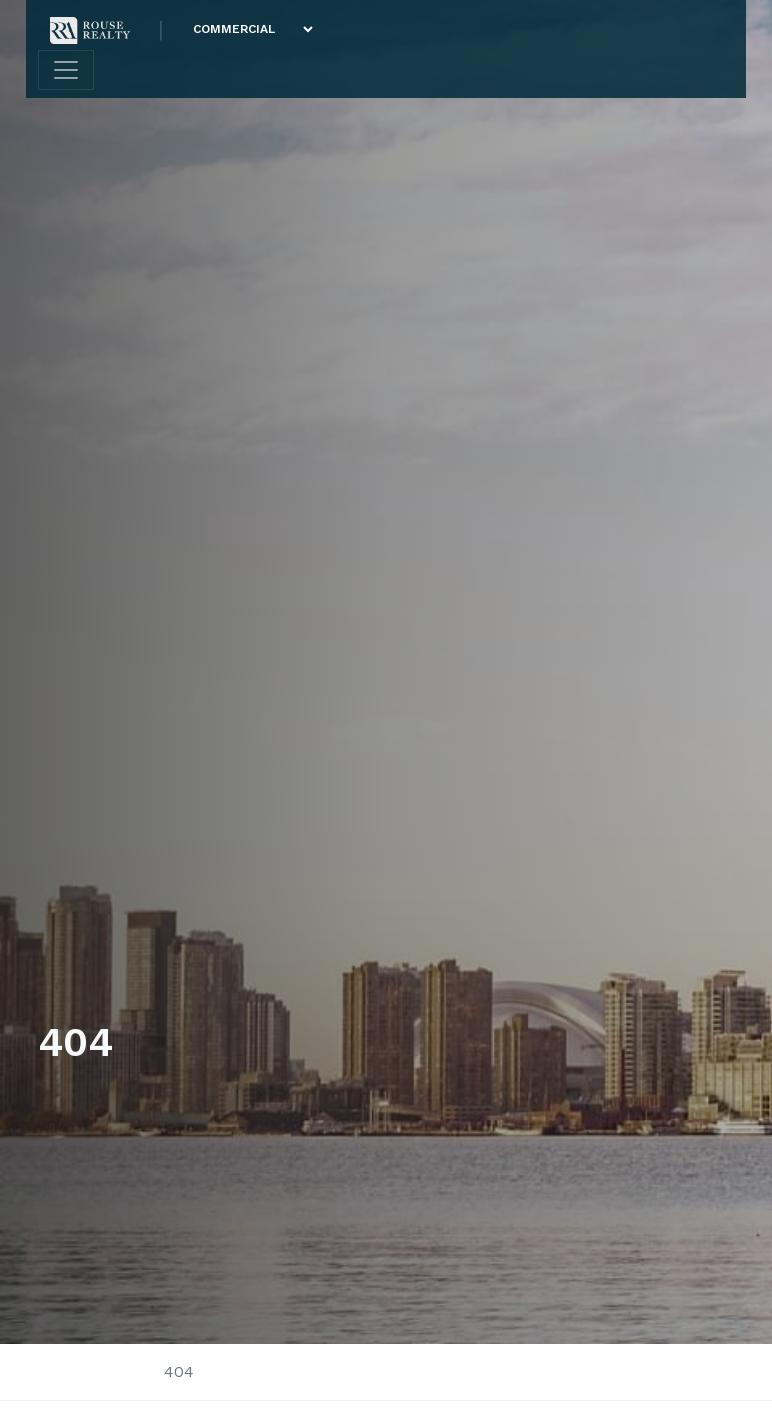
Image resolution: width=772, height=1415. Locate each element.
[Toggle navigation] (66, 70)
